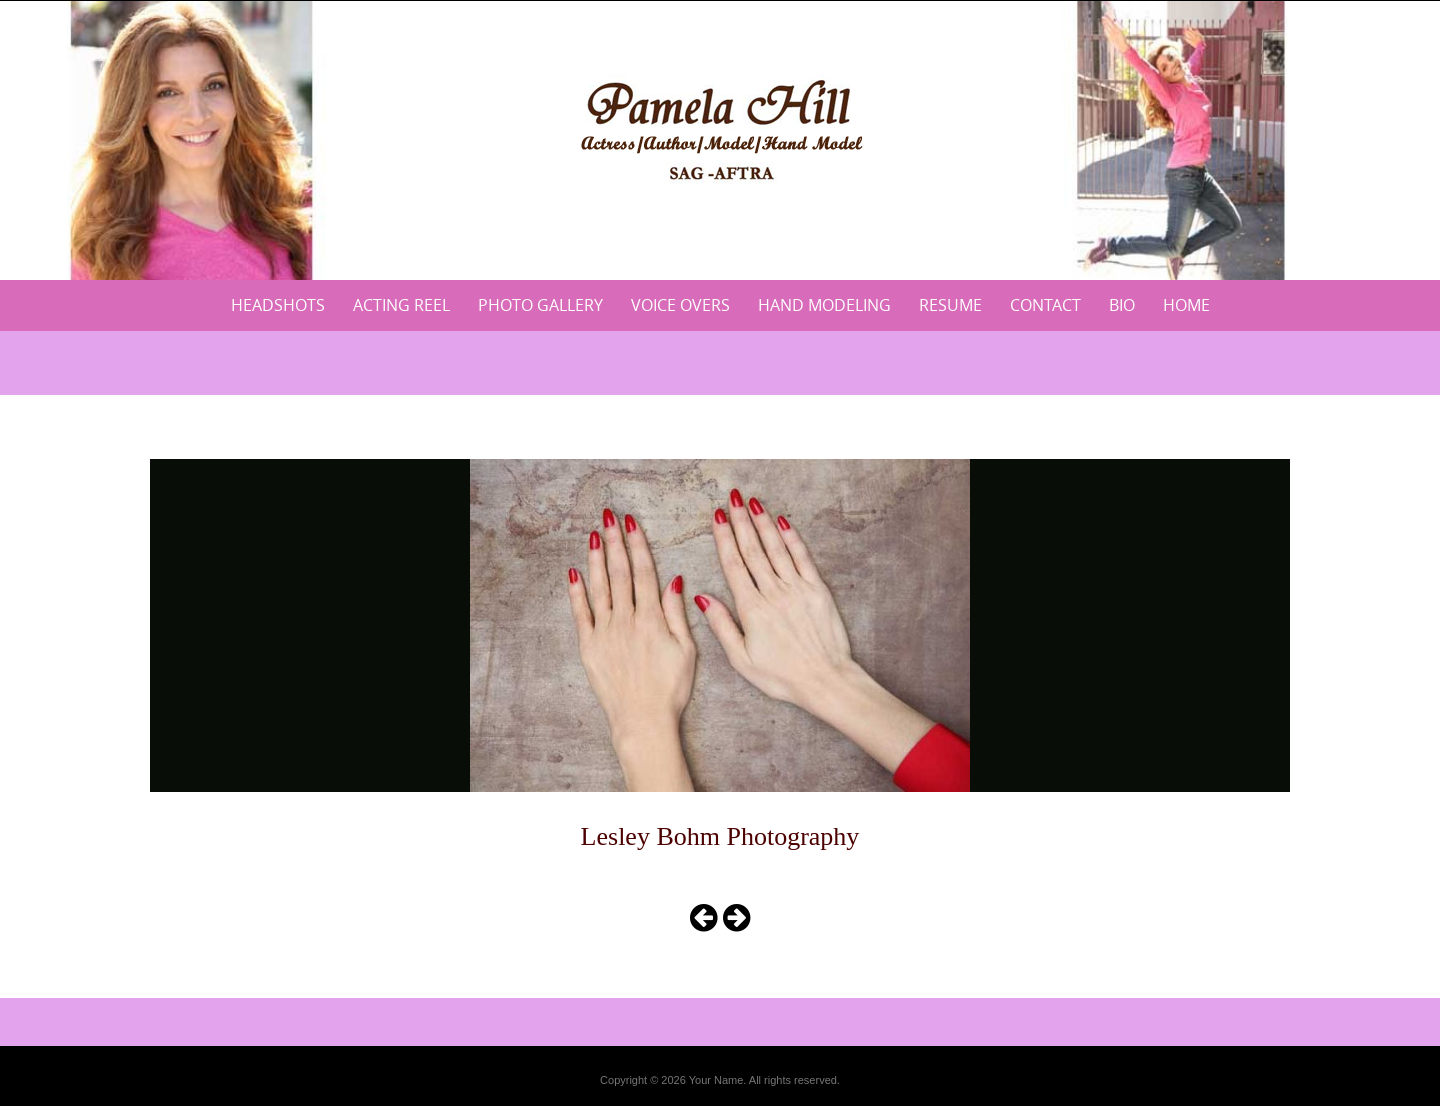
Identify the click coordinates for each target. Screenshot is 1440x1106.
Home (1186, 305)
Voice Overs (680, 305)
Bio (1122, 305)
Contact (1045, 305)
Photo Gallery (540, 305)
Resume (950, 305)
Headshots (278, 305)
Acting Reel (401, 305)
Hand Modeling (824, 305)
